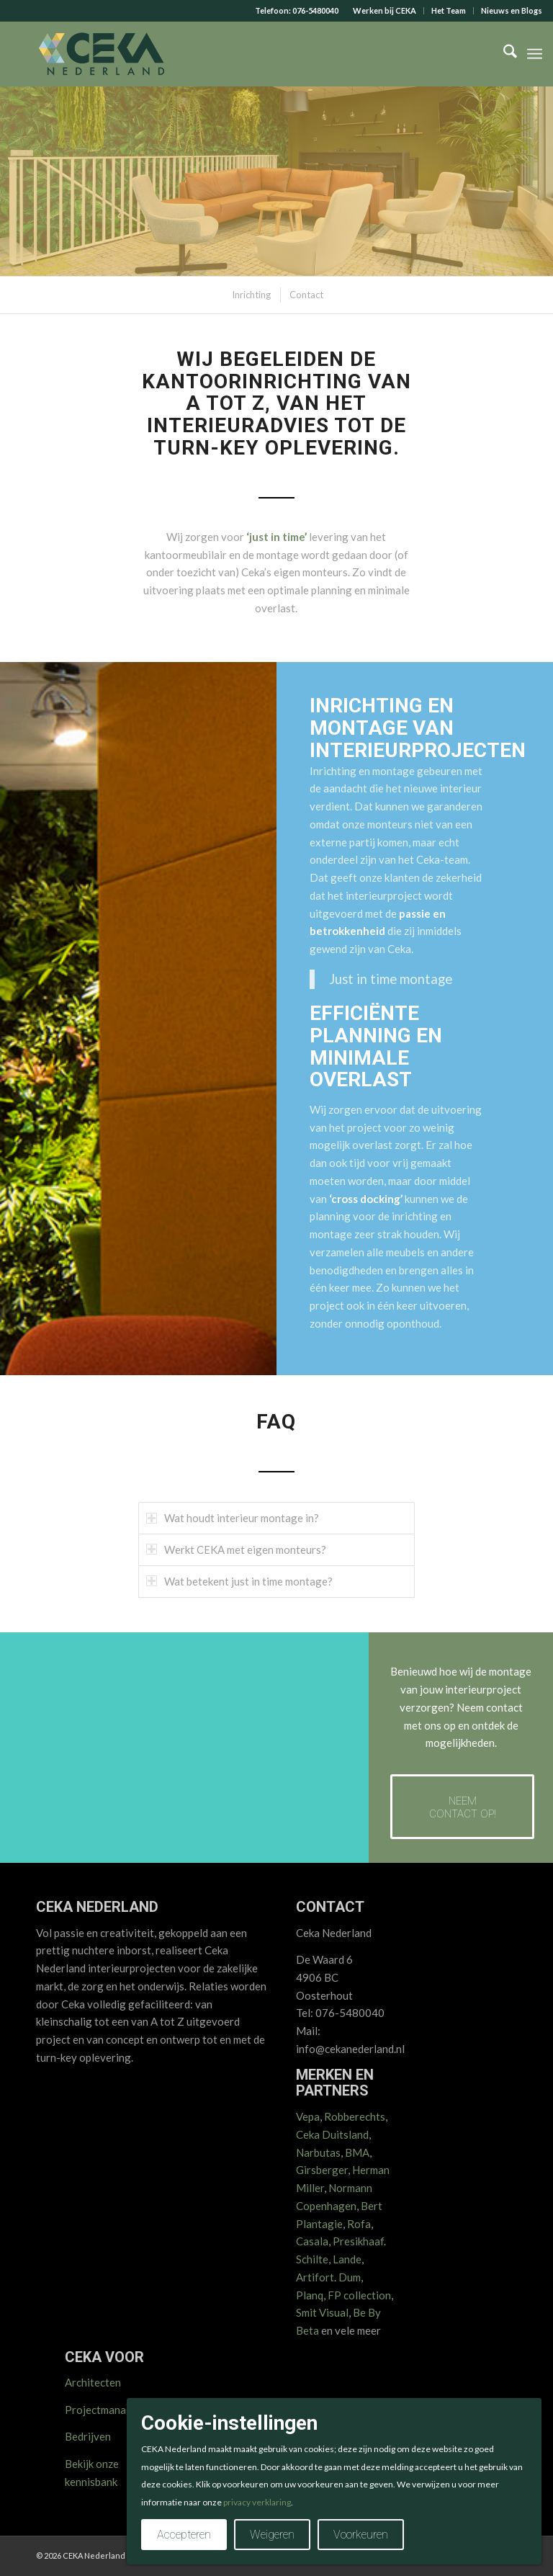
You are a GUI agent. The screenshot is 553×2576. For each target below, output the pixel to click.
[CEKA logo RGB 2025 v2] (101, 54)
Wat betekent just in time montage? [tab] (239, 1581)
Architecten (93, 2382)
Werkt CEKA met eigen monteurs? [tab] (236, 1549)
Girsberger (322, 2169)
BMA (357, 2152)
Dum (349, 2277)
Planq (309, 2295)
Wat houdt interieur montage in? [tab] (232, 1517)
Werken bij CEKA (384, 10)
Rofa (359, 2223)
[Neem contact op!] (462, 1806)
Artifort (315, 2277)
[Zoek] (503, 54)
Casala (312, 2241)
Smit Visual (322, 2312)
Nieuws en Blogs (511, 10)
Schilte (312, 2259)
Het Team (448, 10)
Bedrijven (88, 2436)
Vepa (308, 2116)
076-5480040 (315, 10)
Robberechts (354, 2116)
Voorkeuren (360, 2534)
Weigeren (272, 2534)
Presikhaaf (358, 2241)
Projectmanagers (106, 2409)
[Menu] (534, 54)
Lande (347, 2259)
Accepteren (184, 2534)
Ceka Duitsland (332, 2134)
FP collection (359, 2295)
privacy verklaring (257, 2502)
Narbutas (318, 2152)
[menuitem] (385, 10)
